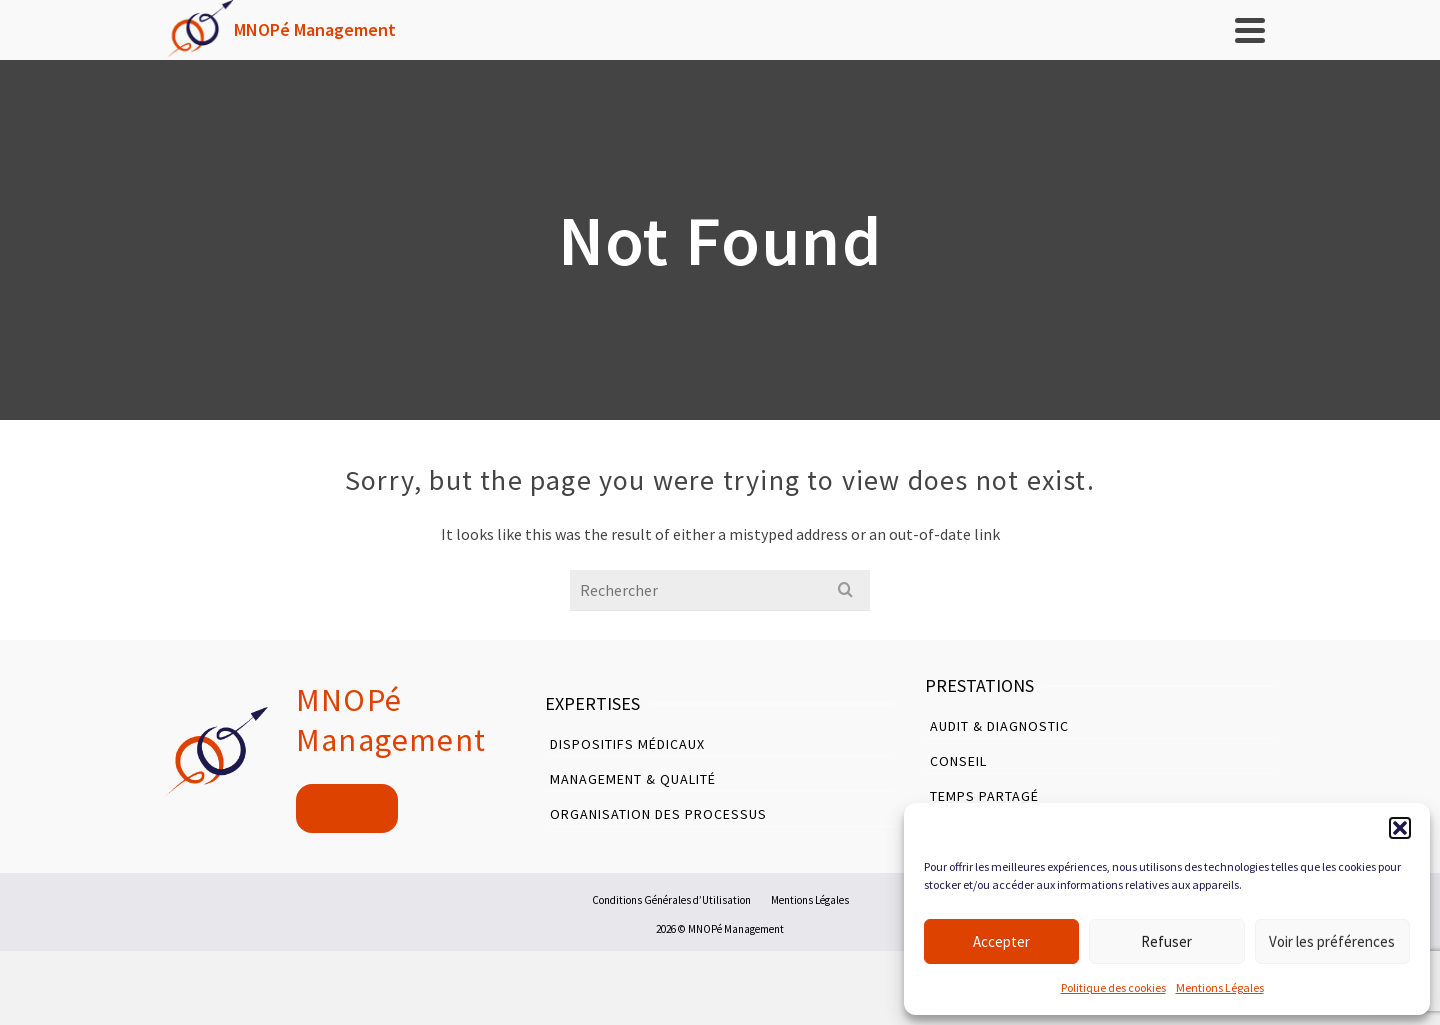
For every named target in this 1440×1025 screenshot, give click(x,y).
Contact (347, 808)
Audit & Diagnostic (999, 726)
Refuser (1166, 941)
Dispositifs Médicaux (627, 744)
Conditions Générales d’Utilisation (671, 900)
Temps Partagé (984, 796)
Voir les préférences (1332, 941)
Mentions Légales (1220, 987)
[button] (1400, 828)
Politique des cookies (1113, 987)
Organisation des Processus (658, 814)
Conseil (958, 761)
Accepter (1001, 941)
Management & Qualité (633, 779)
